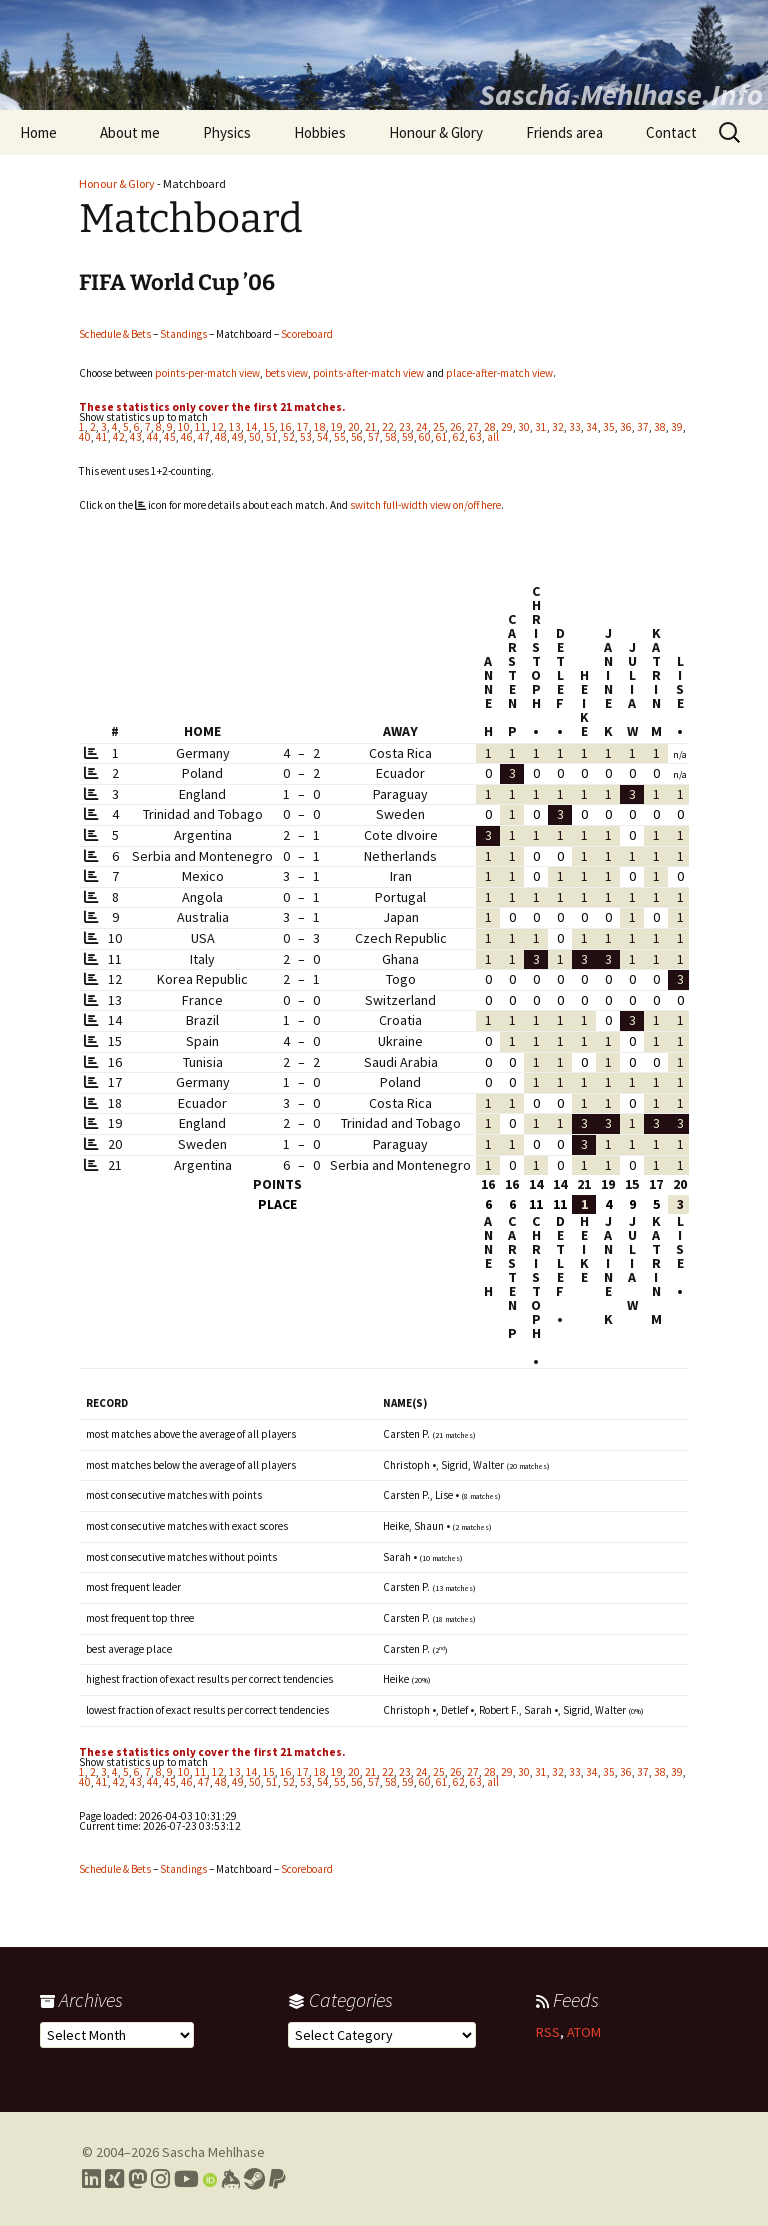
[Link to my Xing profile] (114, 2179)
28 (490, 427)
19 (337, 427)
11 (201, 427)
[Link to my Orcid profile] (210, 2179)
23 (405, 427)
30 (524, 427)
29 (507, 427)
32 (558, 427)
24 (422, 427)
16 (286, 427)
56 (357, 437)
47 (204, 437)
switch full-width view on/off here (425, 505)
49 (238, 437)
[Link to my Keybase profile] (230, 2179)
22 (388, 427)
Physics (227, 132)
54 (323, 437)
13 (235, 427)
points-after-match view (368, 373)
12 (218, 427)
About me (130, 132)
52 (289, 437)
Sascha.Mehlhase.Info (621, 94)
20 (354, 427)
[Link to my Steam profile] (254, 2179)
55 (340, 437)
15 (269, 427)
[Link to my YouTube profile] (186, 2179)
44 (153, 437)
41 (102, 437)
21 (371, 427)
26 (456, 427)
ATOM (584, 2032)
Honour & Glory (436, 132)
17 (303, 427)
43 (136, 437)
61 (442, 437)
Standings (183, 334)
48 (221, 437)
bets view (286, 373)
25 (439, 427)
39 (677, 427)
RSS (548, 2032)
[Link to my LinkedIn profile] (91, 2179)
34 (592, 427)
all (493, 437)
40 (85, 437)
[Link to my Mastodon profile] (137, 2179)
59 (408, 437)
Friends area (564, 132)
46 (187, 437)
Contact (671, 132)
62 (459, 437)
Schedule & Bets (115, 334)
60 (425, 437)
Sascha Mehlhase (213, 2152)
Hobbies (320, 132)
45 (170, 437)
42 (119, 437)
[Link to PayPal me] (277, 2179)
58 (391, 437)
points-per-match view (207, 373)
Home (38, 132)
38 (660, 427)
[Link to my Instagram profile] (160, 2179)
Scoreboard (307, 334)
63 (476, 437)
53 (306, 437)
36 (626, 427)
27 (473, 427)
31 (541, 427)
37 (643, 427)
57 (374, 437)
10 (184, 427)
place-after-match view (499, 373)
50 (255, 437)
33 (575, 427)
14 (252, 427)
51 (272, 437)
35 (609, 427)
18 (320, 427)
